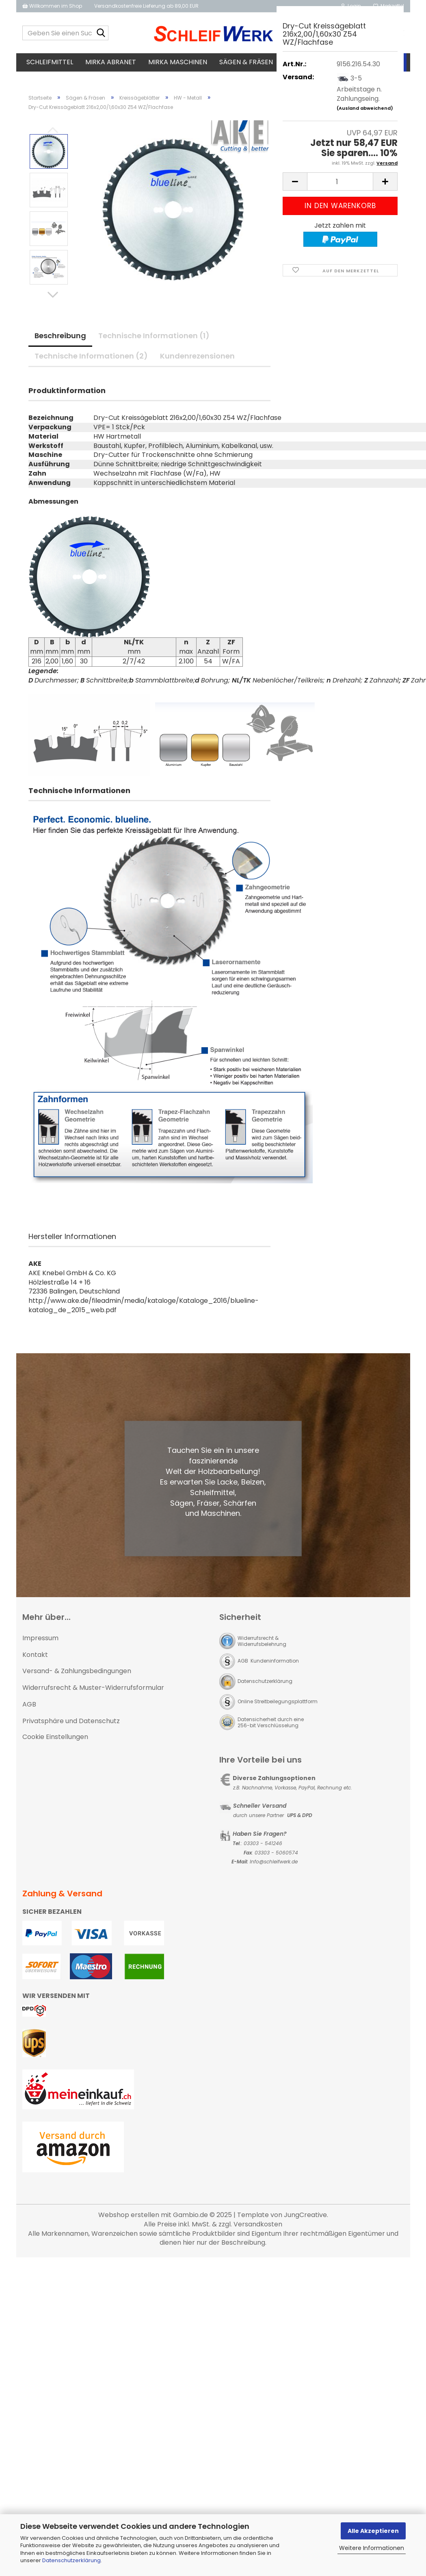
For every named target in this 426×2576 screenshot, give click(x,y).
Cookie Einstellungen (55, 1704)
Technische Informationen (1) (154, 304)
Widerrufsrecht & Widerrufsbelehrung (262, 1608)
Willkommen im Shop (52, 5)
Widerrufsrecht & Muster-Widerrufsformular (93, 1656)
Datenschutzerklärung (71, 2560)
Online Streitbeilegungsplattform (278, 1669)
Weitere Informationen (371, 2548)
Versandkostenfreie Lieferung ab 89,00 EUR (146, 5)
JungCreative (305, 2182)
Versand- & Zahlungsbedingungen (76, 1639)
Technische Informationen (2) (91, 324)
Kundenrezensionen (197, 324)
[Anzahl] (340, 181)
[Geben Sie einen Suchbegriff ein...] (100, 33)
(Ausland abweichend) (365, 108)
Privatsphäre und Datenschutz (71, 1688)
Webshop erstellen (128, 2182)
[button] (53, 263)
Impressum (40, 1606)
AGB (29, 1672)
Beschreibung (60, 304)
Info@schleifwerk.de (274, 1829)
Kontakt (35, 1622)
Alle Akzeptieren (373, 2531)
